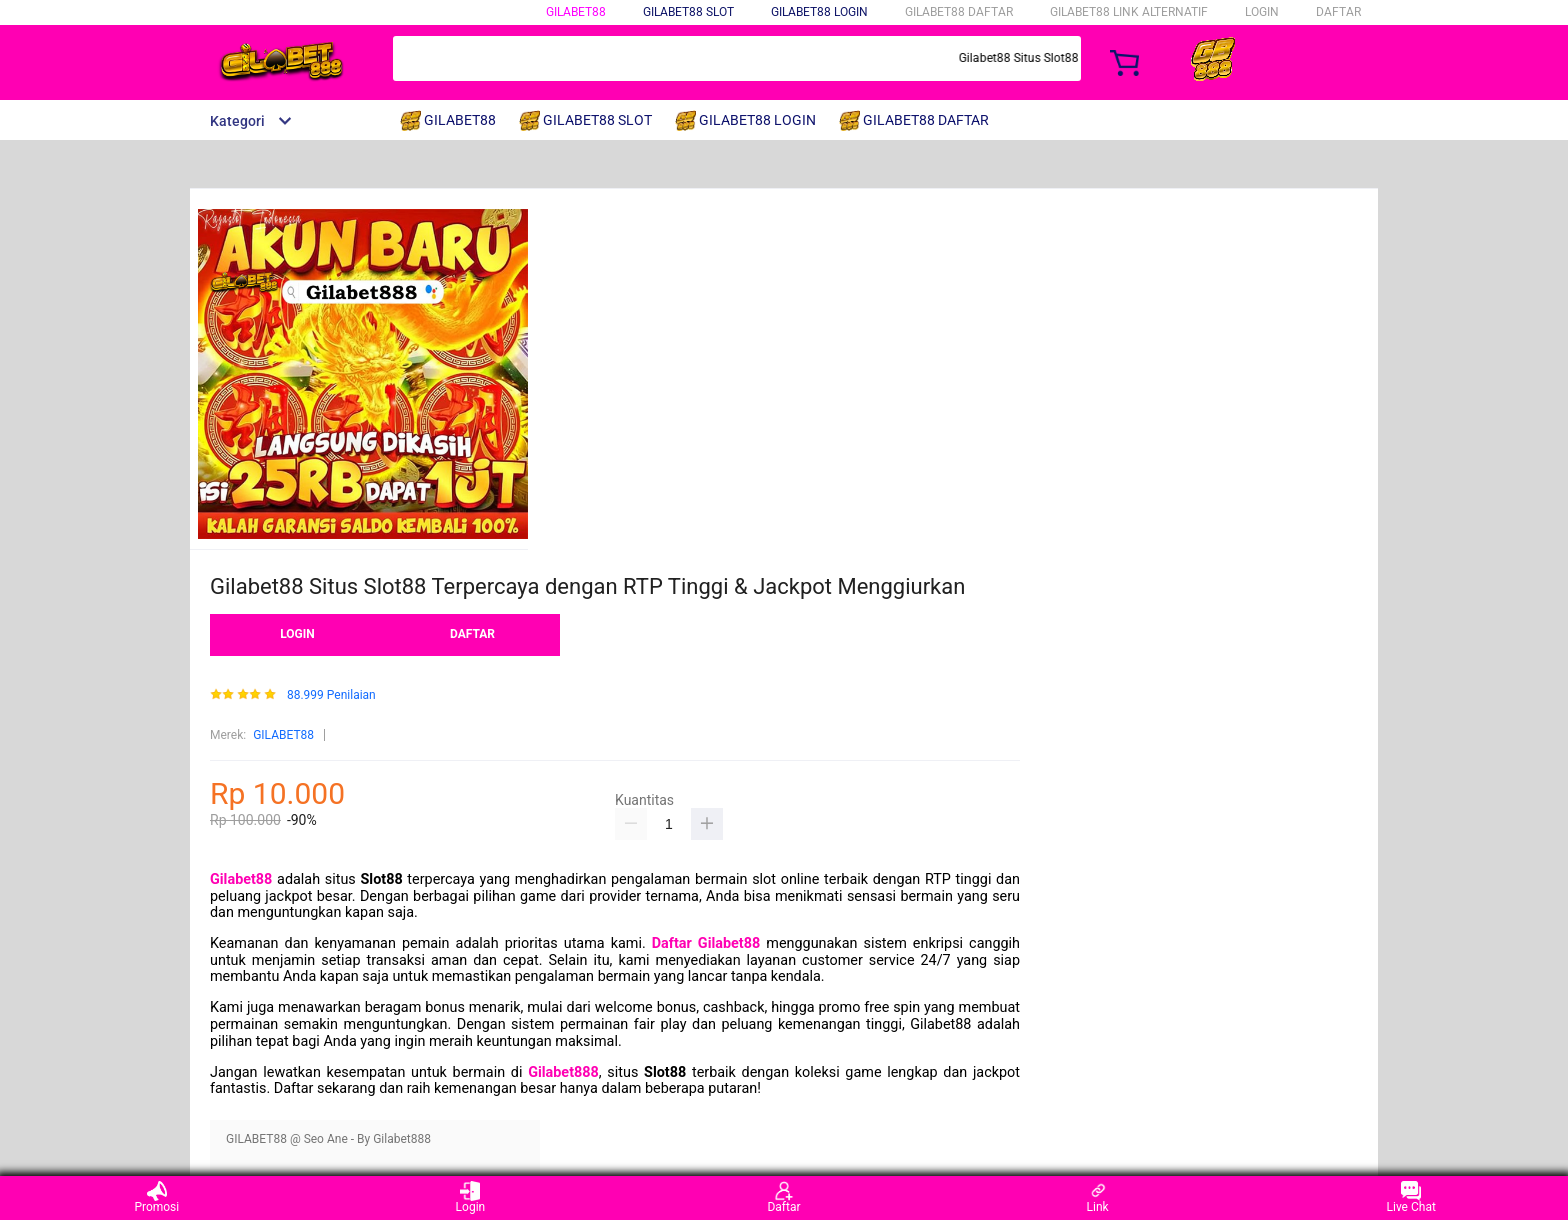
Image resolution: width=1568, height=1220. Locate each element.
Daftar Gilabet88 (706, 943)
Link (1098, 1197)
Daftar (783, 1197)
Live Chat (1411, 1197)
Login (471, 1197)
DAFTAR (1338, 12)
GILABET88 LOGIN (819, 12)
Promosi (156, 1197)
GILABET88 (576, 12)
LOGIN (1262, 12)
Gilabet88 (241, 879)
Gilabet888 (563, 1072)
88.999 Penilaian (331, 695)
